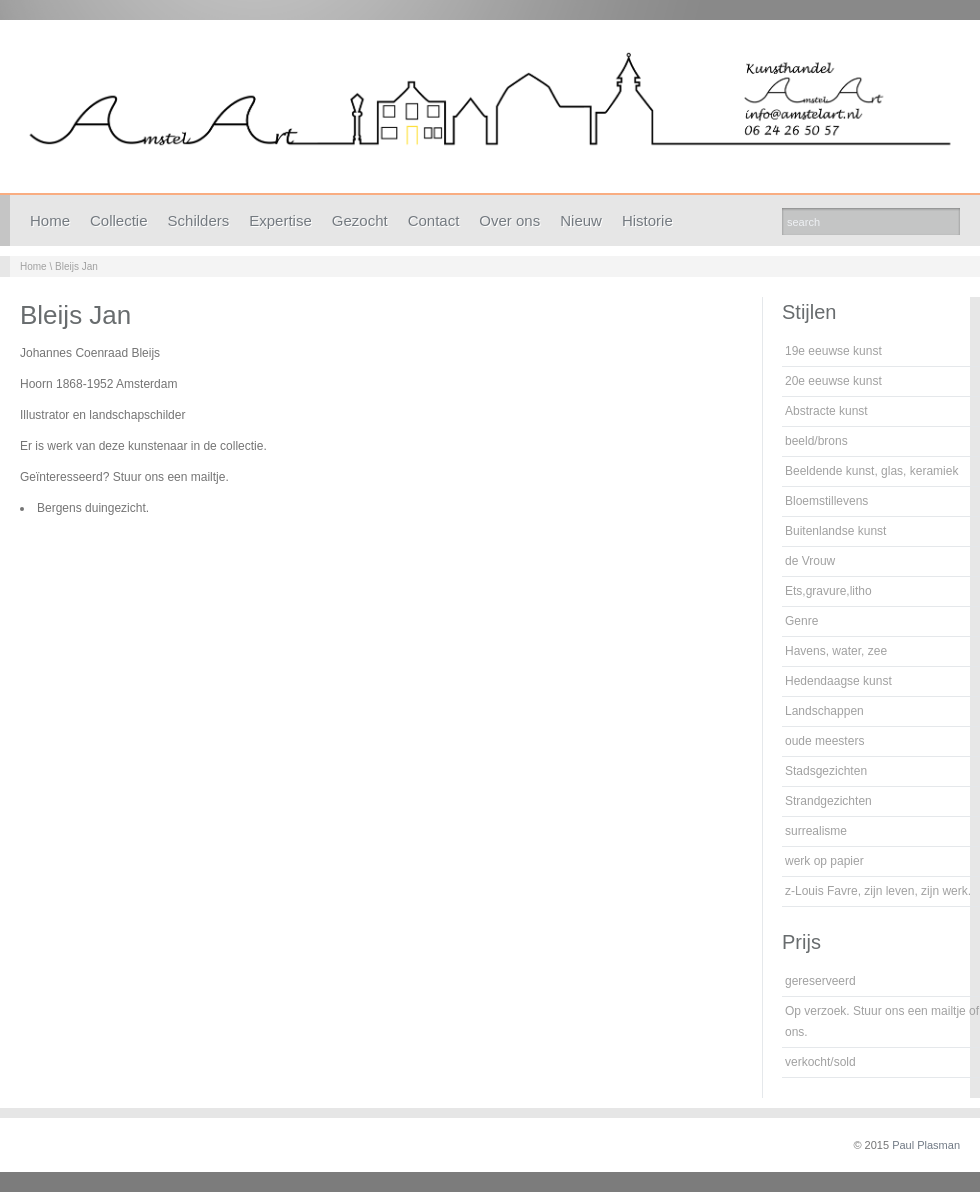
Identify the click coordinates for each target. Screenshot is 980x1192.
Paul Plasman (926, 1145)
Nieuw (581, 220)
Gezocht (360, 220)
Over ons (509, 220)
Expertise (280, 220)
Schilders (199, 220)
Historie (647, 220)
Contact (434, 220)
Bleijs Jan (76, 266)
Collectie (119, 220)
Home (50, 220)
